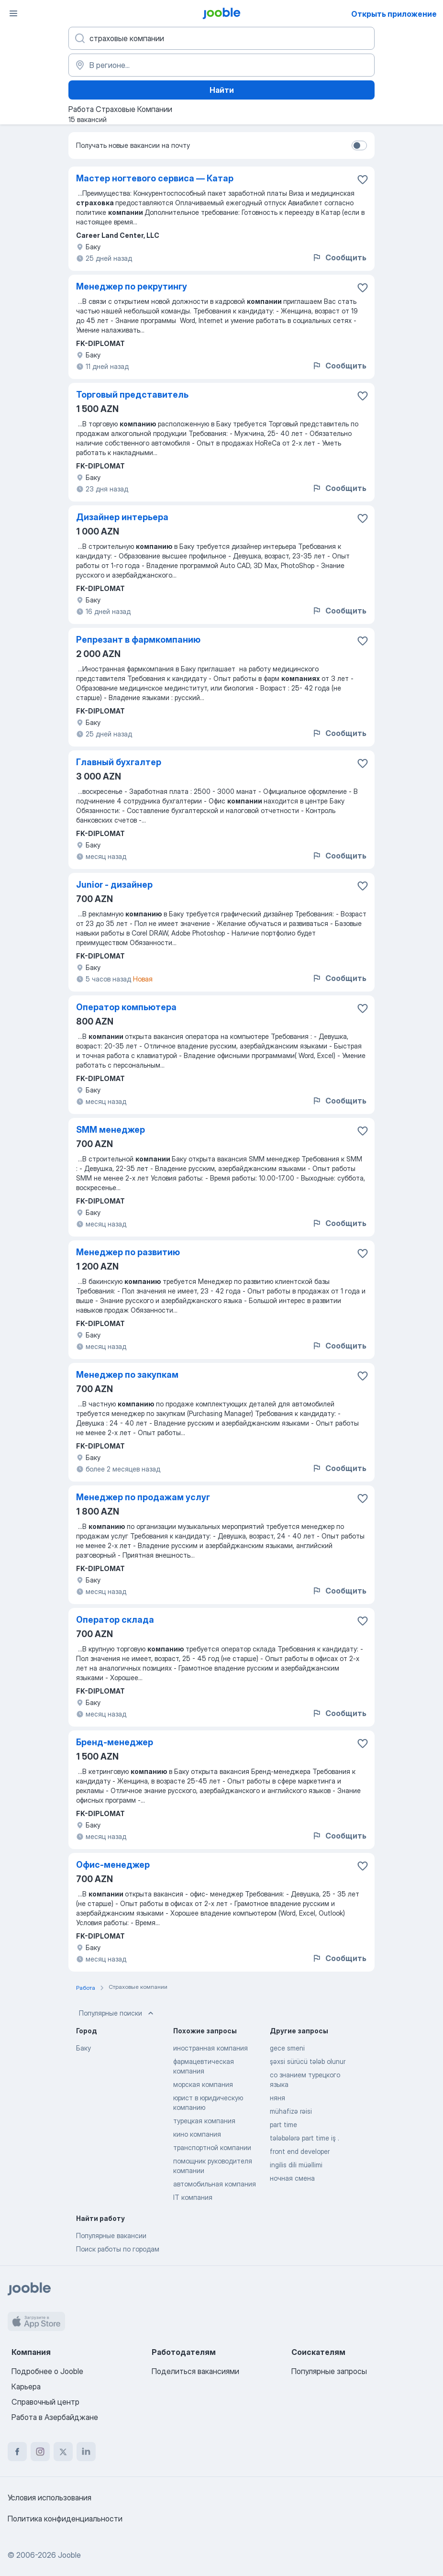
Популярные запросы (329, 2371)
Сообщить (339, 257)
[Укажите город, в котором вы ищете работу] (221, 65)
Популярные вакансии (111, 2235)
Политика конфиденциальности (65, 2518)
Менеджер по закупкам (127, 1375)
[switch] (359, 145)
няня (277, 2098)
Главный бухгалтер (118, 762)
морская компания (203, 2084)
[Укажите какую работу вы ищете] (221, 38)
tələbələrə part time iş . (304, 2138)
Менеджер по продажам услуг (143, 1497)
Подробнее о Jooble (47, 2371)
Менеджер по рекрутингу (131, 286)
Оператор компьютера (126, 1007)
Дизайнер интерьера (122, 517)
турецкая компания (204, 2121)
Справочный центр (45, 2402)
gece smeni (287, 2048)
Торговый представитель (132, 395)
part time (283, 2124)
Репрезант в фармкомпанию (138, 640)
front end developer (300, 2151)
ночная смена (292, 2178)
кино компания (197, 2134)
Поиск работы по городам (117, 2249)
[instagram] (40, 2451)
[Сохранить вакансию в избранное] (363, 179)
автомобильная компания (214, 2184)
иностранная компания (210, 2048)
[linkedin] (86, 2451)
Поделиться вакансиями (195, 2371)
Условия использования (49, 2497)
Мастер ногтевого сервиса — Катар (154, 178)
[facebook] (17, 2451)
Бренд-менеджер (114, 1742)
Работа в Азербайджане (54, 2417)
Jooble (69, 2555)
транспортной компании (212, 2147)
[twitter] (63, 2451)
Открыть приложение (394, 14)
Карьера (26, 2386)
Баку (83, 2048)
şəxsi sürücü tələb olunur (307, 2061)
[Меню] (13, 13)
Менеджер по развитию (128, 1252)
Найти (222, 90)
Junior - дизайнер (114, 885)
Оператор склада (115, 1620)
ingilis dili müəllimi (296, 2165)
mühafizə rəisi (291, 2111)
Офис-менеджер (113, 1865)
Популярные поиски (117, 2013)
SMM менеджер (110, 1130)
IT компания (192, 2197)
